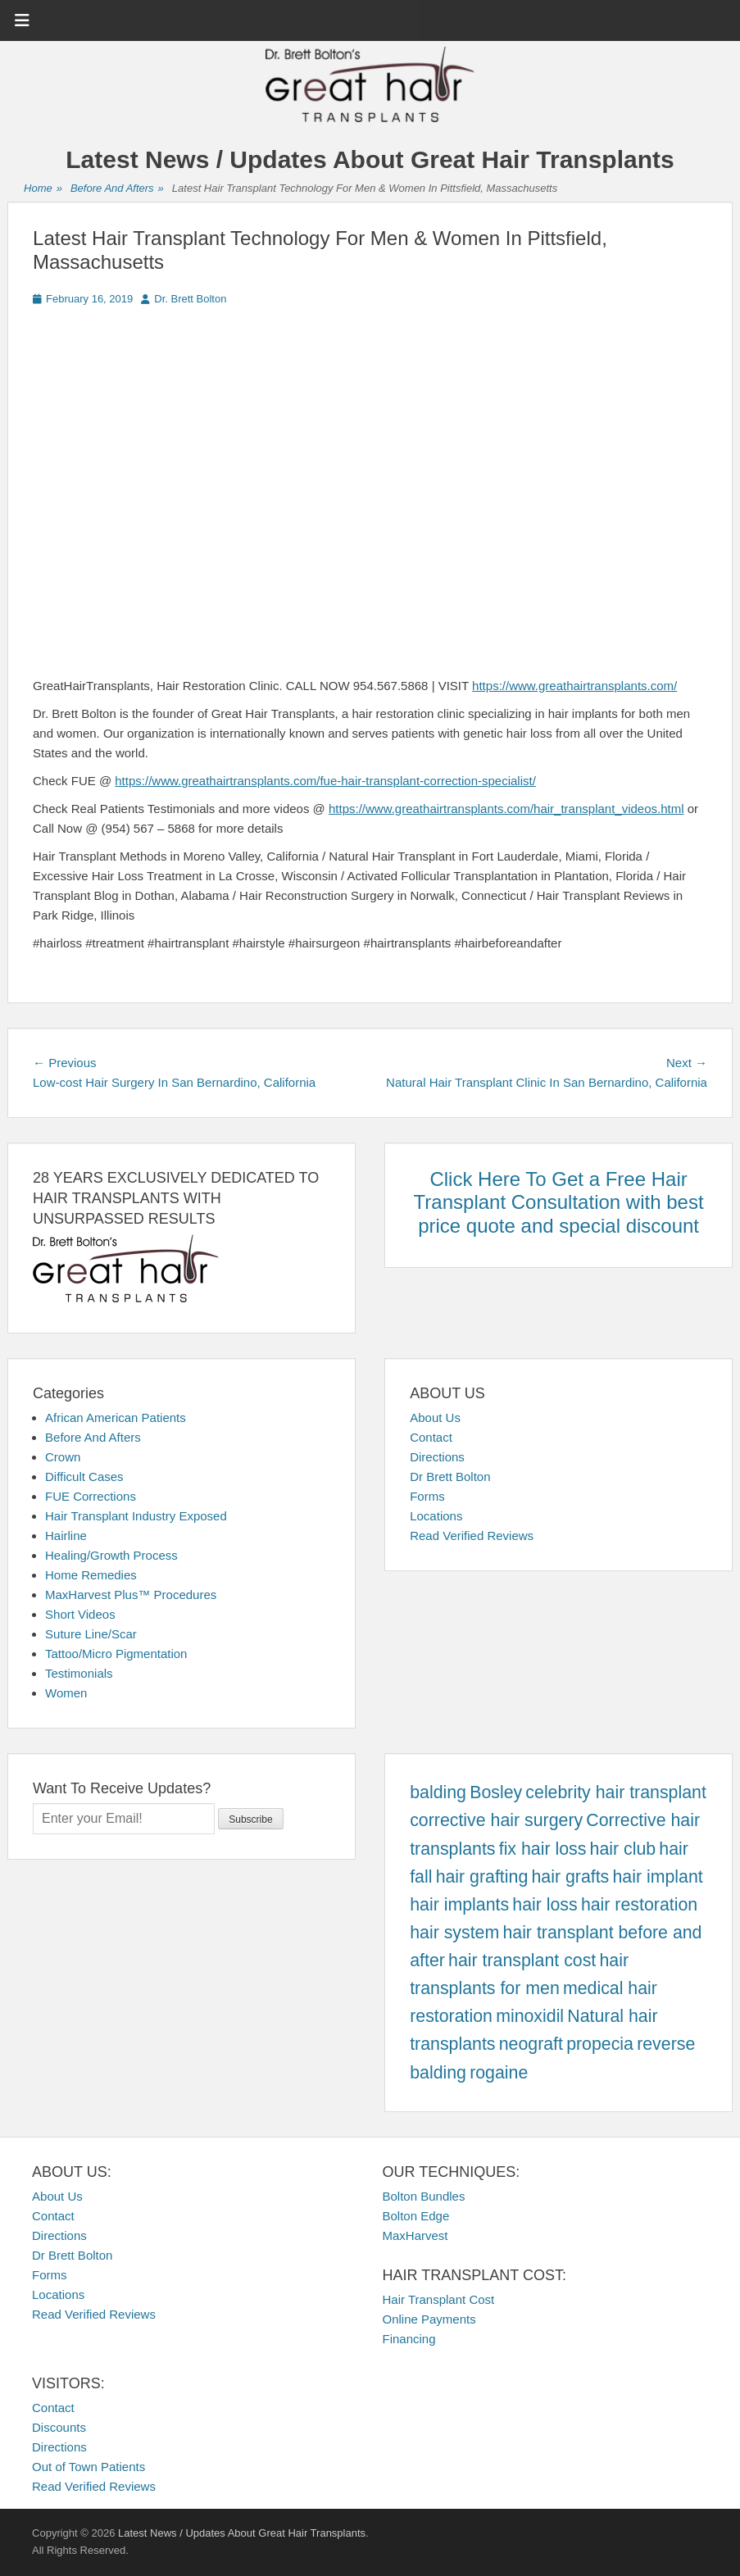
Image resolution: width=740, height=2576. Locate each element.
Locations (436, 1516)
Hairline (66, 1535)
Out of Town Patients (88, 2467)
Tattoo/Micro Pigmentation (116, 1654)
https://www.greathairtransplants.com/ (574, 686)
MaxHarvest (415, 2235)
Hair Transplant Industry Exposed (136, 1516)
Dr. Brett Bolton (190, 299)
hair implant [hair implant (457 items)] (657, 1877)
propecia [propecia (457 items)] (599, 2044)
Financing (409, 2339)
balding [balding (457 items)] (438, 1792)
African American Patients (115, 1417)
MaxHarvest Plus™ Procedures (130, 1594)
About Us (435, 1417)
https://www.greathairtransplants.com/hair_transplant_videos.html (506, 809)
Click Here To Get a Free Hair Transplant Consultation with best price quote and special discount (559, 1203)
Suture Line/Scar (91, 1634)
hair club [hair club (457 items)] (623, 1849)
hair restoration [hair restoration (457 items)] (639, 1905)
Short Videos (80, 1614)
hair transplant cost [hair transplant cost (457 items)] (522, 1960)
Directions (437, 1457)
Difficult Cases (84, 1476)
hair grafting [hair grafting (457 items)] (482, 1877)
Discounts (59, 2427)
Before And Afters (117, 189)
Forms (427, 1496)
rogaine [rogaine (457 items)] (499, 2073)
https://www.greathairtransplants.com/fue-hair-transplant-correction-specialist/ (325, 781)
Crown (62, 1457)
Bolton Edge (416, 2216)
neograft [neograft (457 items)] (531, 2044)
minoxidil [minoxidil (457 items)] (530, 2016)
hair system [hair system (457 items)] (454, 1932)
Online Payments (429, 2319)
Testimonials (79, 1673)
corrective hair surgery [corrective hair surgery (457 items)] (496, 1820)
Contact (431, 1437)
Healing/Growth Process (111, 1555)
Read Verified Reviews (471, 1535)
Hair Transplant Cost (439, 2299)
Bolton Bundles (424, 2196)
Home (43, 189)
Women (66, 1693)
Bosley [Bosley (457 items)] (496, 1792)
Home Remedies (91, 1575)
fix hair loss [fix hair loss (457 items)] (543, 1849)
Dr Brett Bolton (450, 1476)
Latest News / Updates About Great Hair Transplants (370, 159)
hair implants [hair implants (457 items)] (459, 1905)
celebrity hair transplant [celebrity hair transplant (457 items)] (615, 1792)
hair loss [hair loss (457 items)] (544, 1905)
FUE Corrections (90, 1496)
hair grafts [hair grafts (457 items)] (570, 1877)
